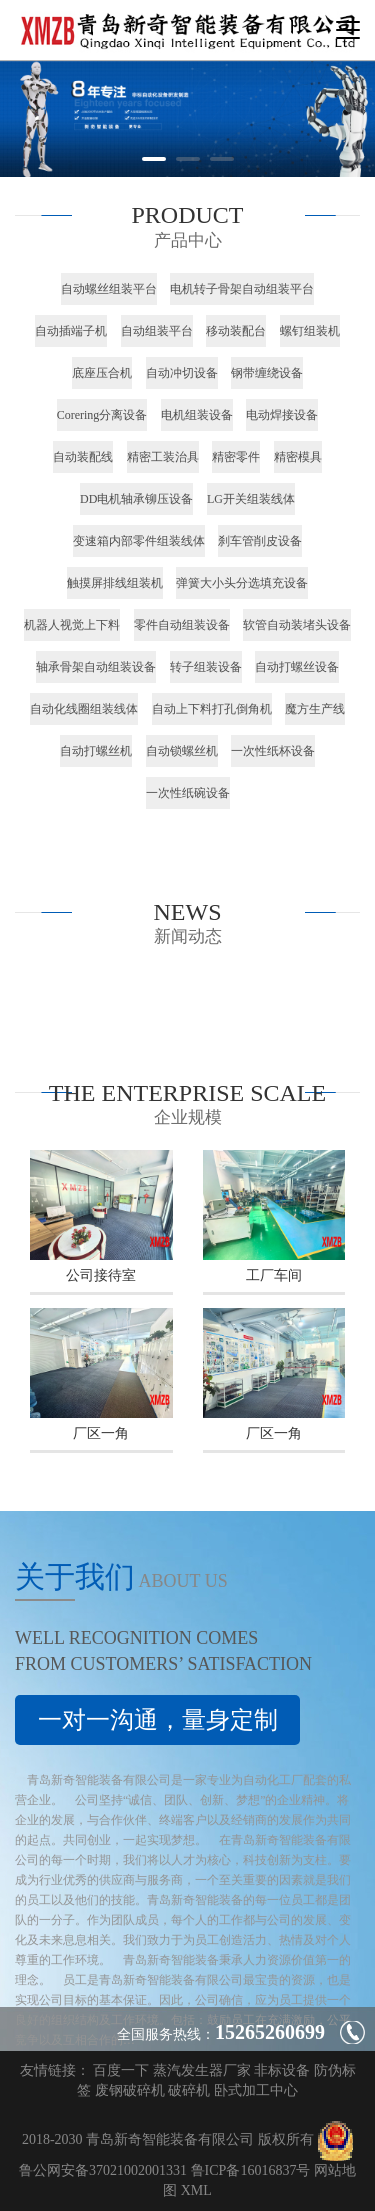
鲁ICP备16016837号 (251, 2170)
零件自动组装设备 (182, 625)
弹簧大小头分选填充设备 (242, 583)
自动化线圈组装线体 (84, 709)
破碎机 (189, 2090)
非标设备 (282, 2070)
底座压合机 (102, 373)
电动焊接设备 (282, 415)
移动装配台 (236, 331)
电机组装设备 (197, 415)
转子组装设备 (206, 667)
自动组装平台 (157, 331)
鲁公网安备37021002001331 (103, 2170)
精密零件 (236, 457)
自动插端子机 (71, 331)
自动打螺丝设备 (297, 667)
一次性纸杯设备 (273, 751)
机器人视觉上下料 (72, 625)
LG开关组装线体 (251, 499)
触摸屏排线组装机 (115, 583)
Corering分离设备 (102, 415)
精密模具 (298, 457)
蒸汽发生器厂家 (202, 2070)
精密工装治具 (163, 457)
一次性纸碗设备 (188, 793)
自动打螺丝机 (96, 751)
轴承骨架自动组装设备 (96, 667)
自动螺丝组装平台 (109, 289)
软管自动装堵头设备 (297, 625)
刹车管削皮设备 (260, 541)
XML (196, 2190)
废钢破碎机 (130, 2090)
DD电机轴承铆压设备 (136, 499)
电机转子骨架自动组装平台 (242, 289)
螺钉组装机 (310, 331)
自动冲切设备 (182, 373)
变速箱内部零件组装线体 (139, 541)
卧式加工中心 (256, 2090)
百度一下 (121, 2070)
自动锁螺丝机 (182, 751)
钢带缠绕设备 (267, 373)
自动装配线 (83, 457)
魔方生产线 (315, 709)
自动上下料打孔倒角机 (212, 709)
